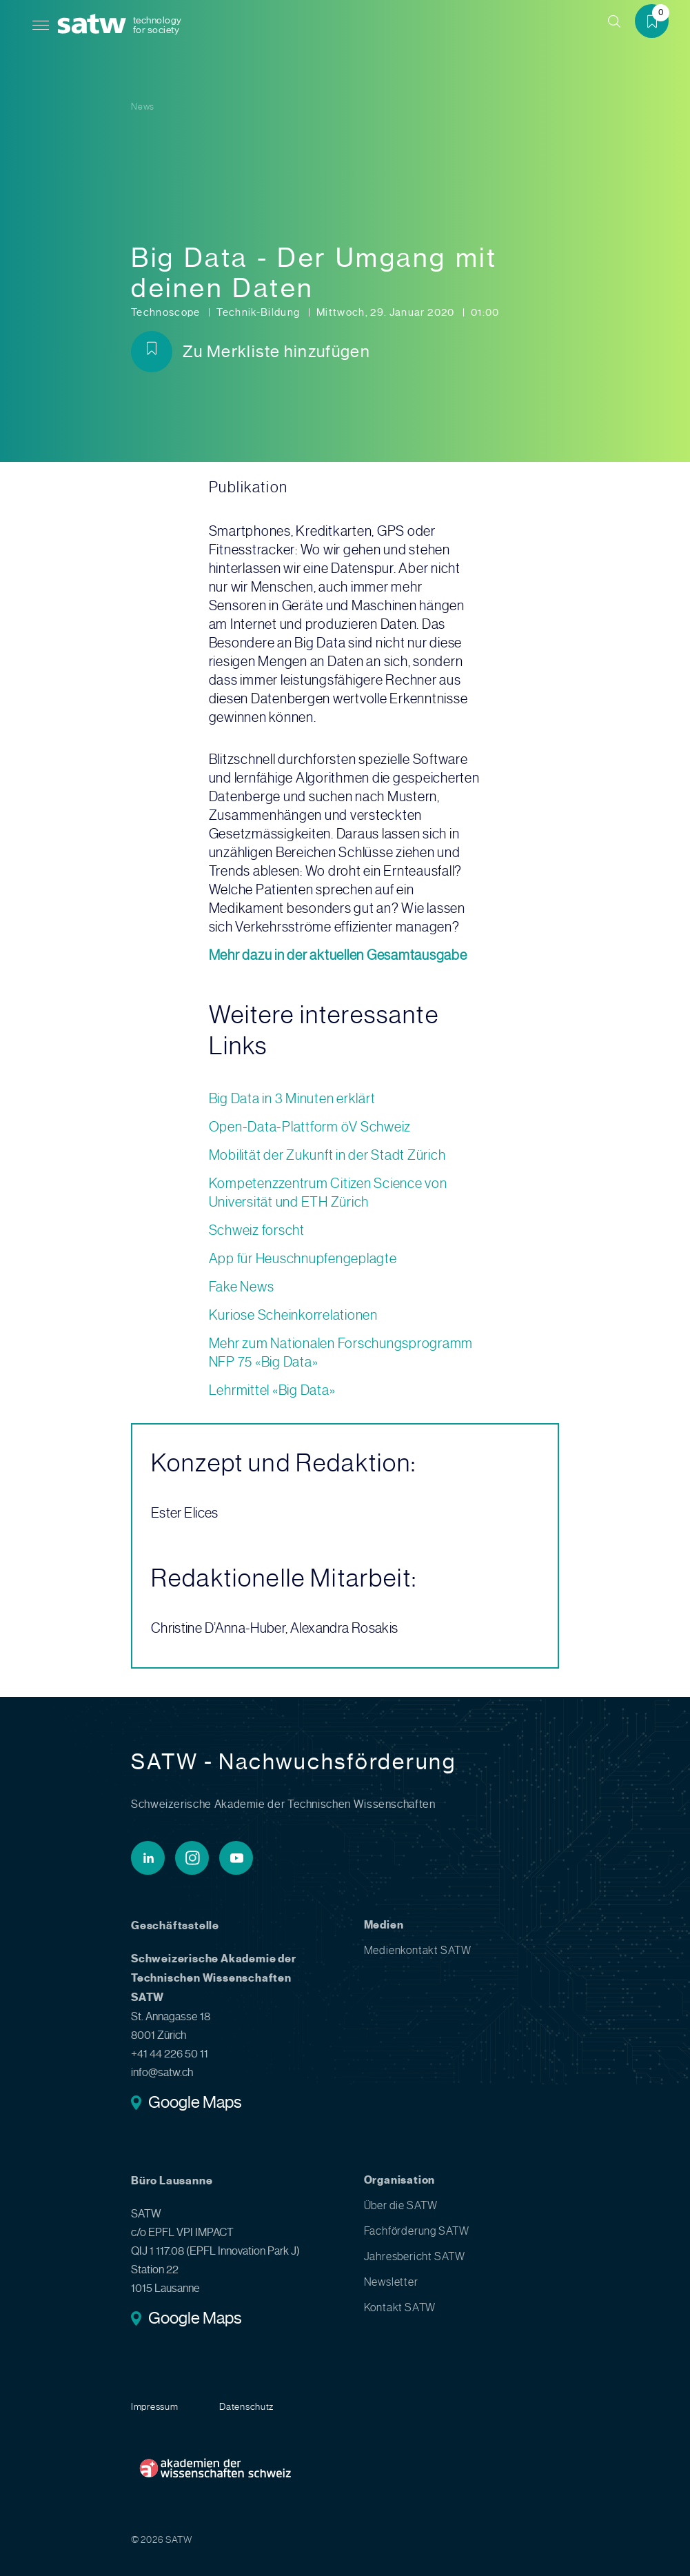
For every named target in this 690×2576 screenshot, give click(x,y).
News (142, 106)
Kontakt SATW (400, 2307)
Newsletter (391, 2281)
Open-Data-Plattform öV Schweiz (310, 1127)
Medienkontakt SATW (417, 1950)
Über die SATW (401, 2205)
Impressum (154, 2406)
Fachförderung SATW (416, 2230)
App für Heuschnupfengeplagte (303, 1259)
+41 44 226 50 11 (169, 2053)
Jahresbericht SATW (414, 2256)
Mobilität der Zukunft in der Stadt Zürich (327, 1155)
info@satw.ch (162, 2072)
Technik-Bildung (259, 312)
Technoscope (167, 312)
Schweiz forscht (257, 1230)
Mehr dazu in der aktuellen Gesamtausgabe (338, 955)
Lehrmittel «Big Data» (272, 1390)
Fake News (241, 1287)
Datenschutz (246, 2406)
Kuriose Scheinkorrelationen (293, 1315)
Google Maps (194, 2103)
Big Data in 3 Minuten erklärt (292, 1099)
